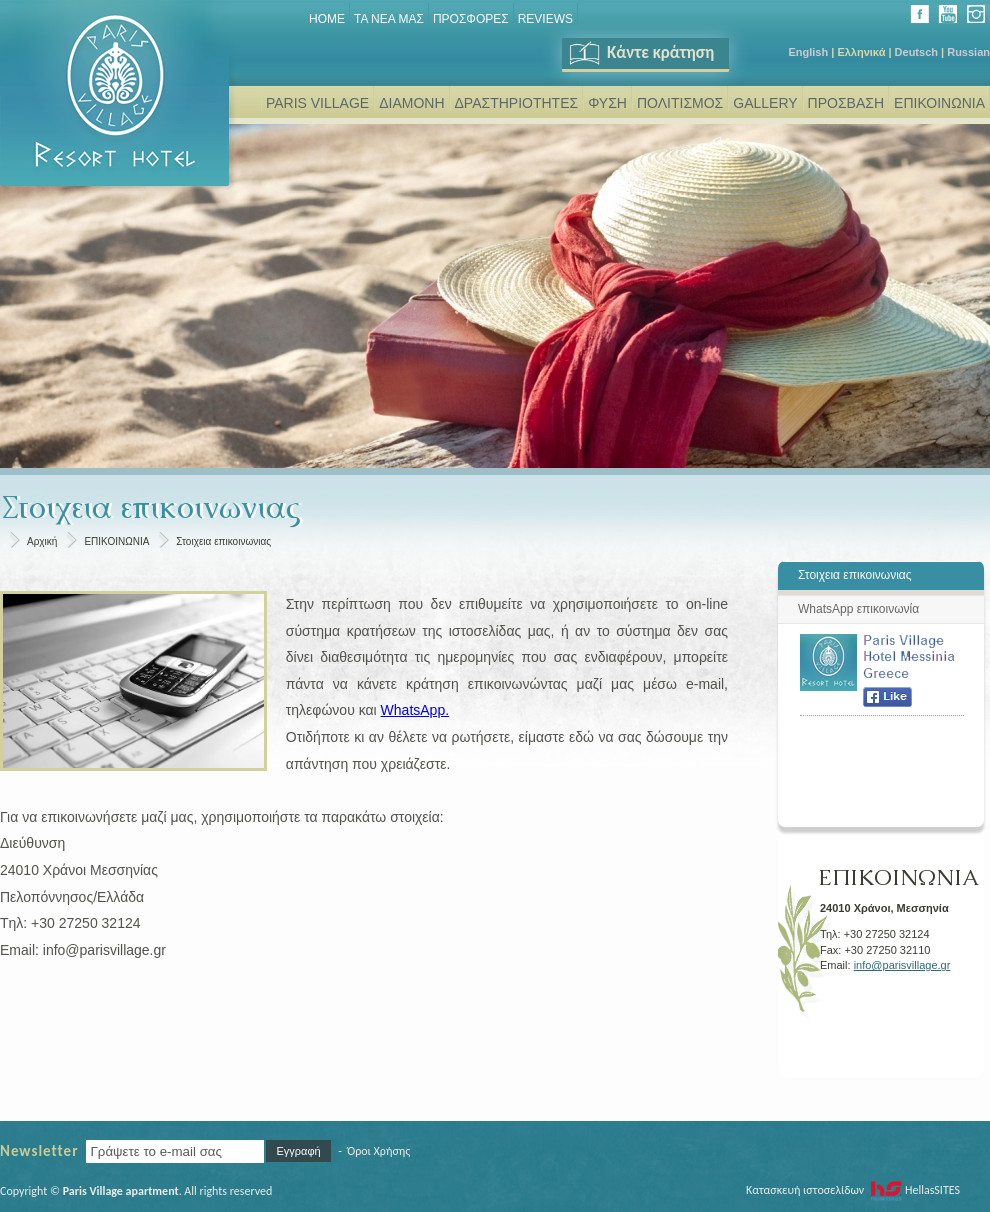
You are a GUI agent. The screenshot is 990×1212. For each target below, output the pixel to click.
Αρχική (42, 541)
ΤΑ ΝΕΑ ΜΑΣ (389, 19)
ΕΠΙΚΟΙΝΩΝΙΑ (939, 103)
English (808, 52)
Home (327, 19)
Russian (968, 52)
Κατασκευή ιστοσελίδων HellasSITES (853, 1190)
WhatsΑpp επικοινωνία (858, 609)
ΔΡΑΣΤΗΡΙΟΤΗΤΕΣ (517, 103)
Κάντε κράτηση (640, 52)
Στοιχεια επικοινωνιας (223, 541)
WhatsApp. (415, 710)
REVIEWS (545, 19)
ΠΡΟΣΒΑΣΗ (846, 103)
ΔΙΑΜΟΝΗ (411, 103)
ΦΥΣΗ (607, 103)
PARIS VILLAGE (317, 103)
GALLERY (765, 103)
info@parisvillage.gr (902, 965)
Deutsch (916, 52)
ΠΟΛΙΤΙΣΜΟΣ (680, 103)
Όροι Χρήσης (378, 1151)
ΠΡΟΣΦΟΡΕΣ (471, 19)
